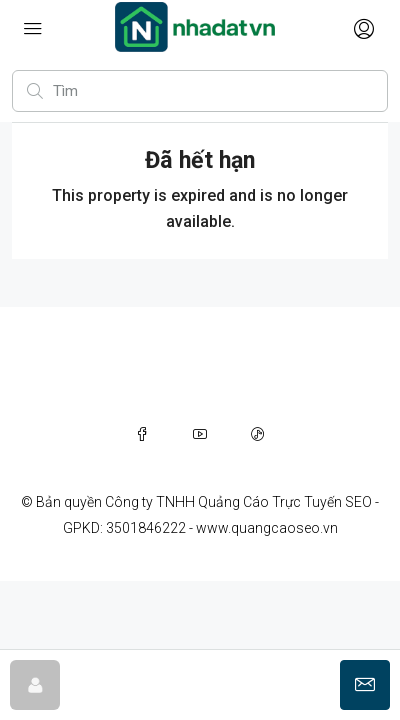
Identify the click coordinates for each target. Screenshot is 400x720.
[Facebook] (142, 434)
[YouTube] (200, 434)
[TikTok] (258, 434)
